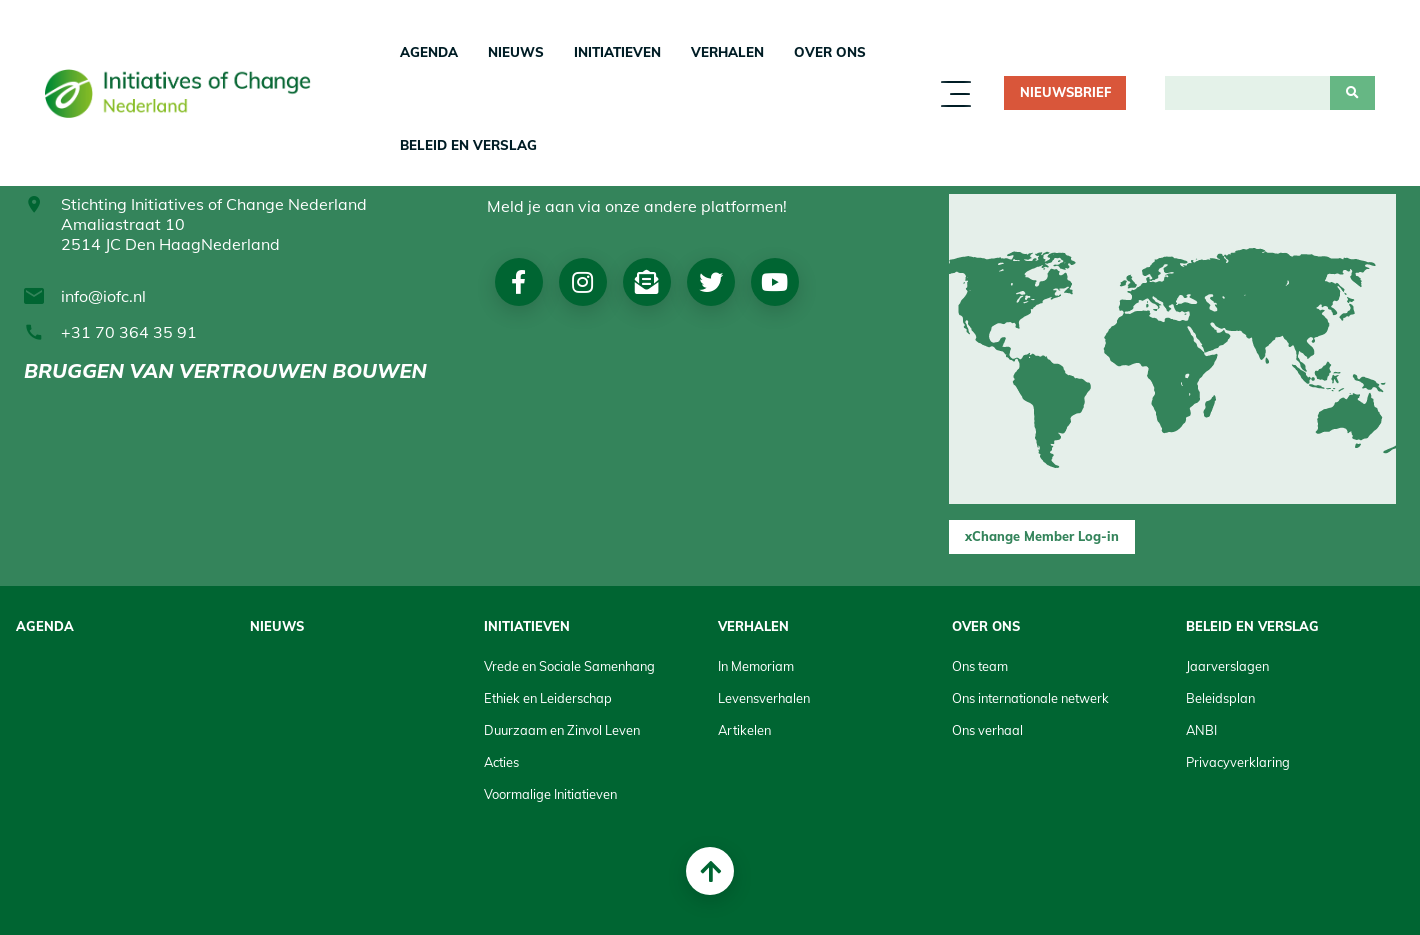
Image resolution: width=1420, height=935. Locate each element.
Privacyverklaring (1238, 762)
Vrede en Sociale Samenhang (569, 666)
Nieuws (516, 52)
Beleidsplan (1220, 698)
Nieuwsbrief (1065, 92)
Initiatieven (617, 52)
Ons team (980, 666)
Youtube (774, 282)
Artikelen (744, 730)
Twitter (711, 282)
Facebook (518, 282)
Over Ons (830, 52)
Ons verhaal (987, 730)
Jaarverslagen (1227, 666)
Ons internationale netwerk (1030, 698)
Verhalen (727, 52)
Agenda (429, 52)
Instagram (582, 282)
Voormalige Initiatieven (550, 794)
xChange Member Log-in (1042, 536)
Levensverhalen (764, 698)
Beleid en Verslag (468, 145)
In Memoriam (756, 666)
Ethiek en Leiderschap (548, 698)
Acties (501, 762)
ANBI (1201, 730)
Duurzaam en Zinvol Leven (562, 730)
